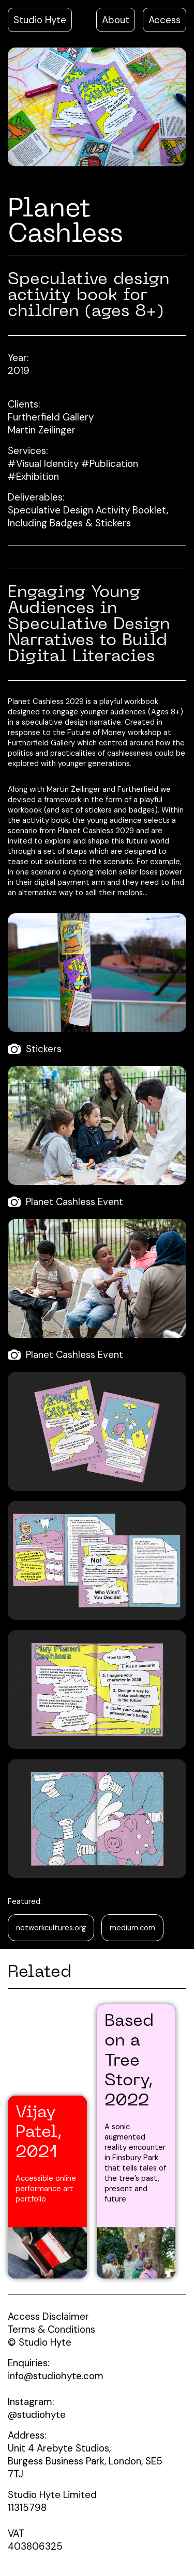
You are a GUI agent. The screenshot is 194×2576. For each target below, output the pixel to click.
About (115, 19)
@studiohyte (37, 2414)
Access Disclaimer (48, 2316)
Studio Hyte (39, 19)
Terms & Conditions (51, 2329)
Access (164, 19)
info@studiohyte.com (55, 2375)
